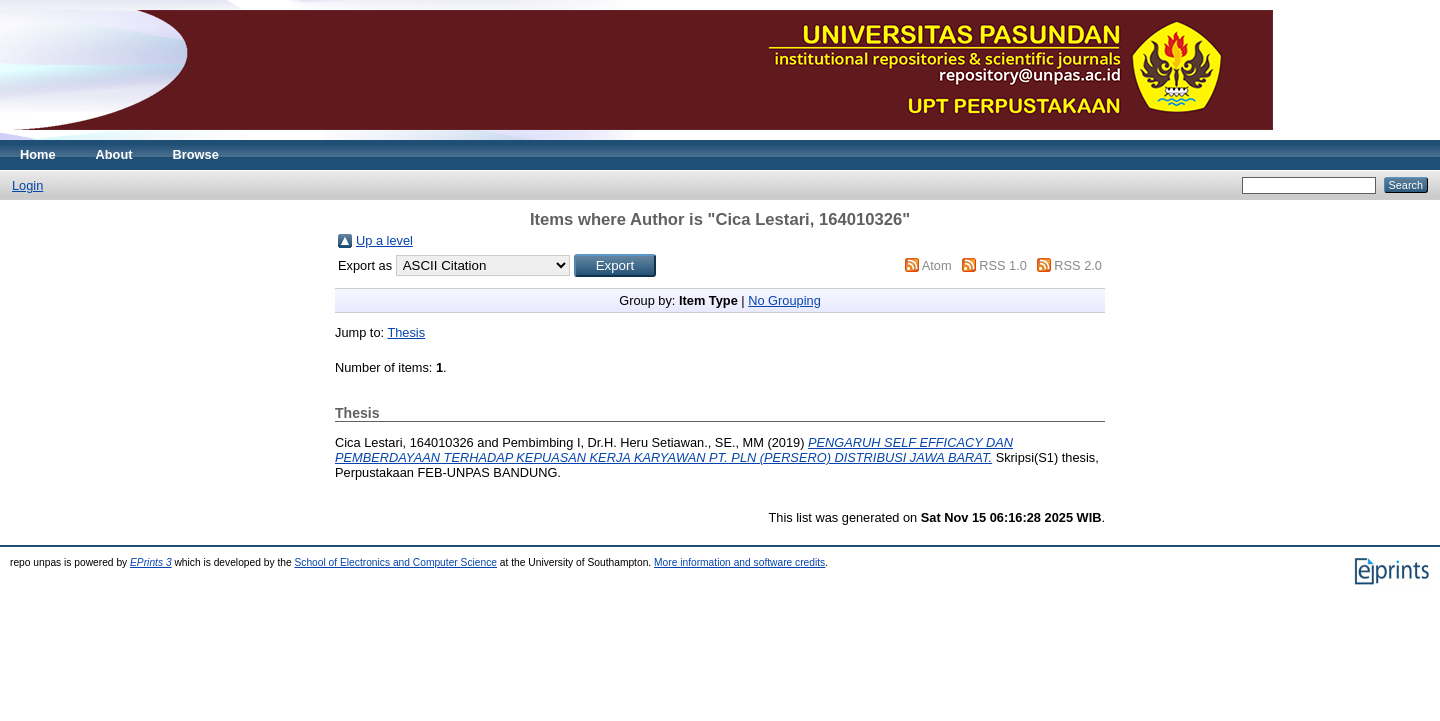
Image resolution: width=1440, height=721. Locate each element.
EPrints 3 (151, 562)
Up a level (384, 240)
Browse (196, 154)
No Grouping (784, 300)
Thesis (406, 332)
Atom (937, 265)
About (114, 154)
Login (27, 185)
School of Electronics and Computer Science (395, 562)
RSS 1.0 (1003, 265)
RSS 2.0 (1078, 265)
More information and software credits (739, 562)
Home (38, 154)
